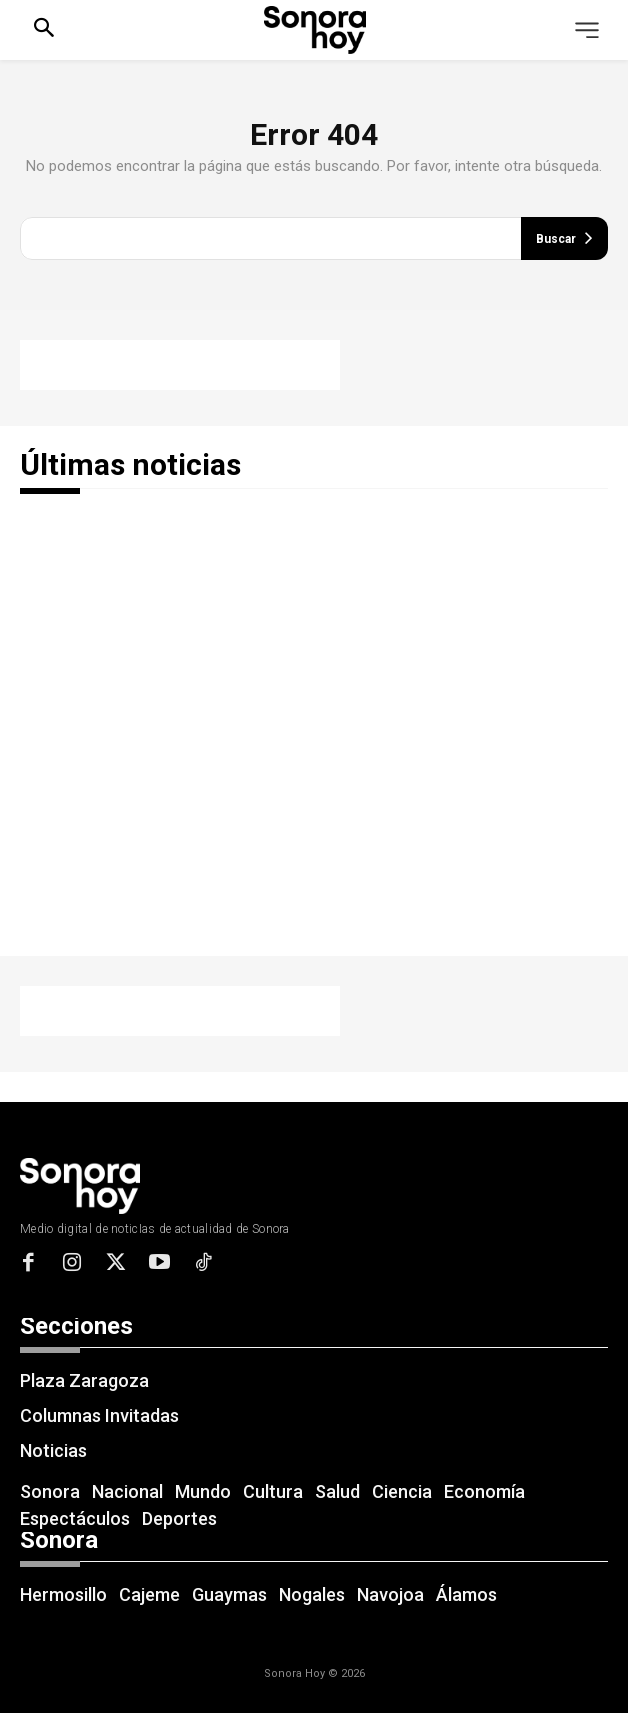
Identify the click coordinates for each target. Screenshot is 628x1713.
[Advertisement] (180, 365)
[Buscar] (564, 238)
